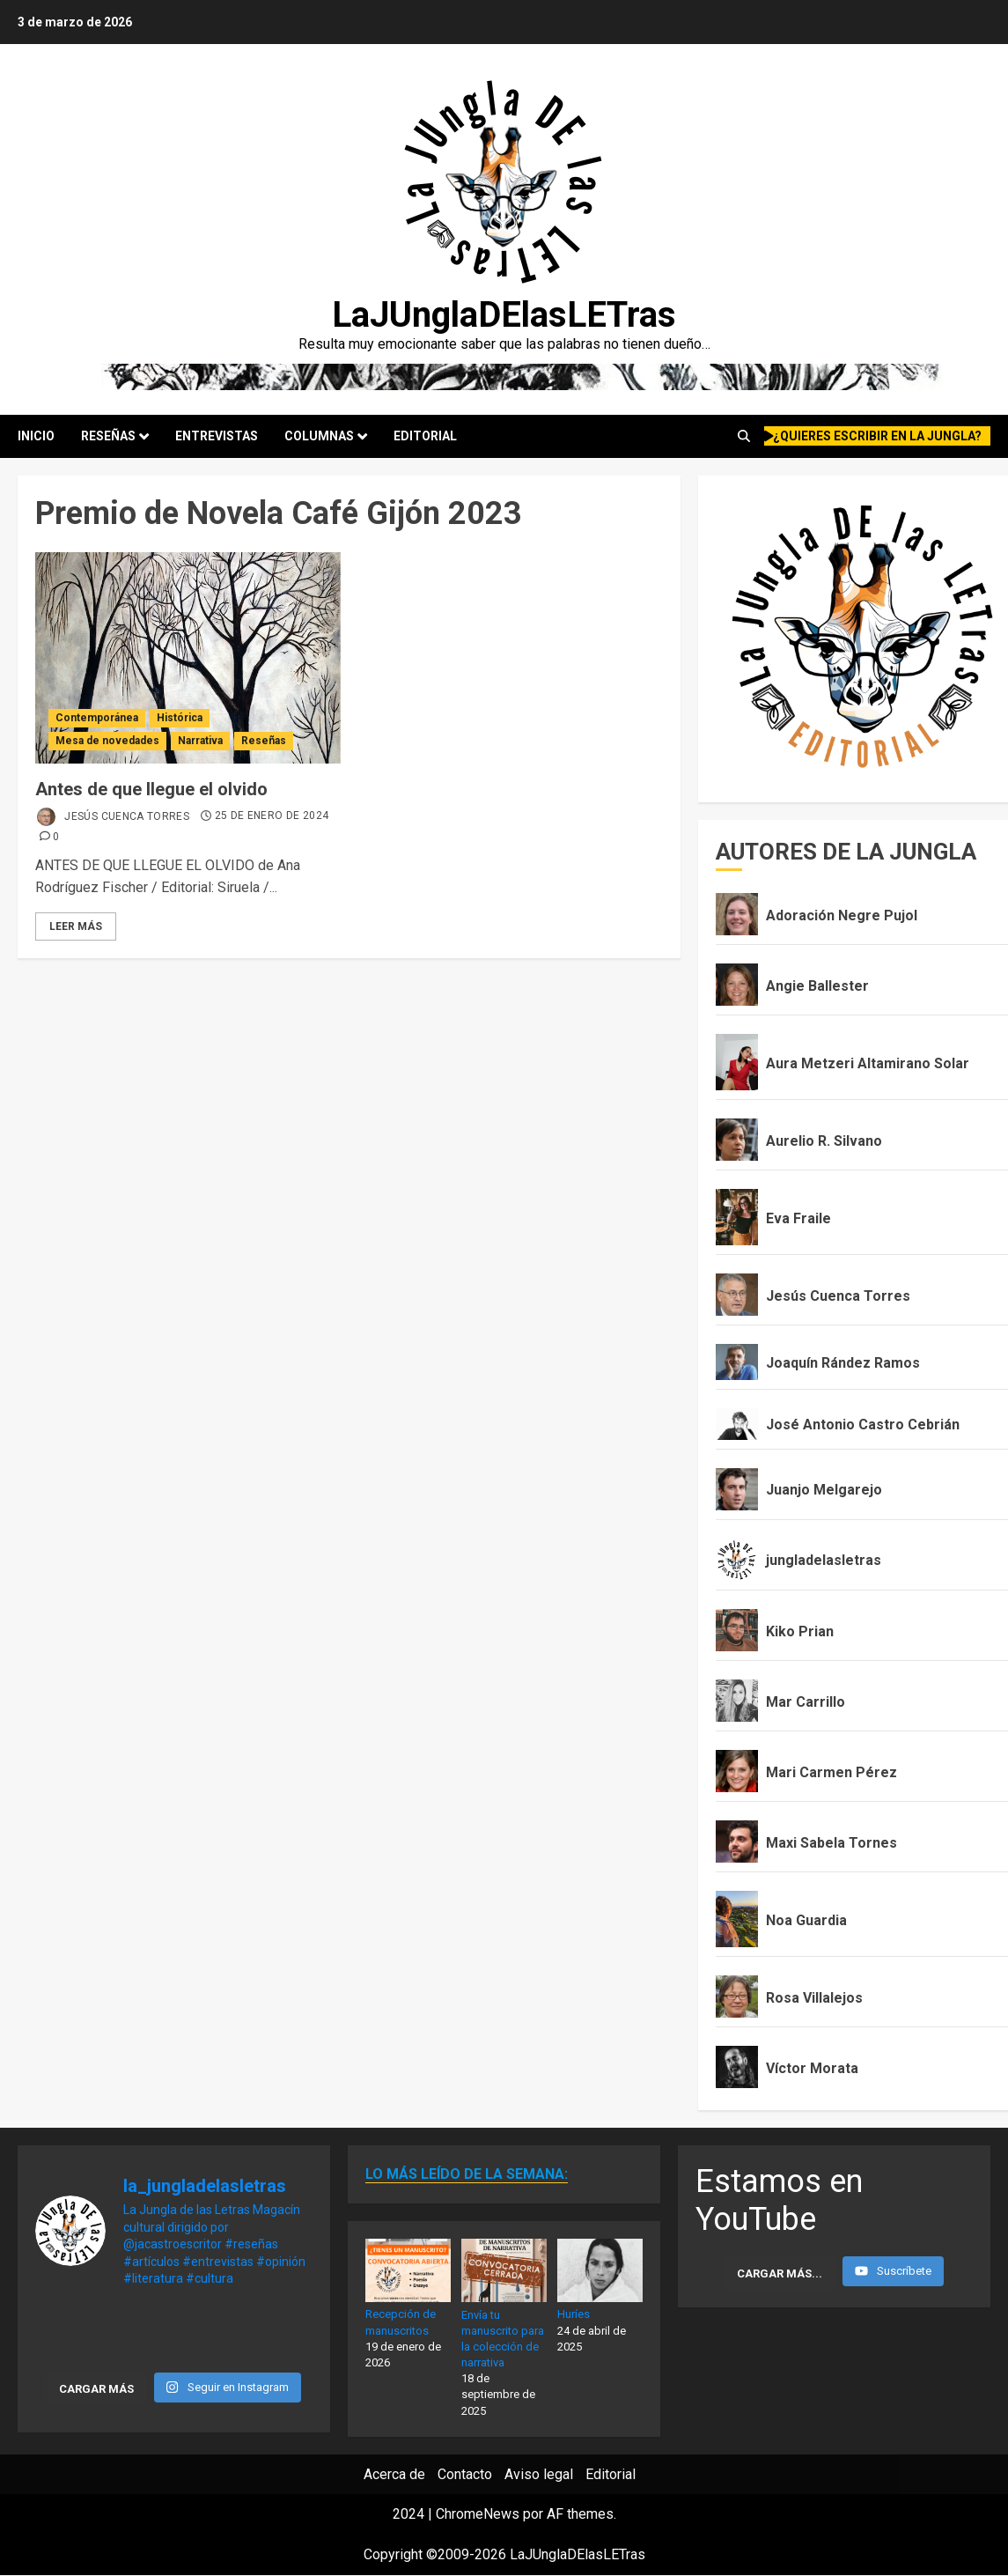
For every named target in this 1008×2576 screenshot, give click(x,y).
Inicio (36, 436)
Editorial (425, 436)
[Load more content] (780, 2273)
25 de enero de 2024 (272, 815)
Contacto (465, 2474)
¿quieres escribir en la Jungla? (873, 436)
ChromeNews (477, 2514)
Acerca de (394, 2474)
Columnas (319, 436)
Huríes (573, 2314)
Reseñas (108, 436)
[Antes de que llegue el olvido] (188, 658)
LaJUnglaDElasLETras (504, 315)
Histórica (179, 718)
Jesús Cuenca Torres (112, 817)
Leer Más (75, 926)
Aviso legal (538, 2474)
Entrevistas (216, 436)
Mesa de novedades (107, 740)
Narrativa (200, 740)
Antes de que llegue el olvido (151, 789)
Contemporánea (96, 718)
